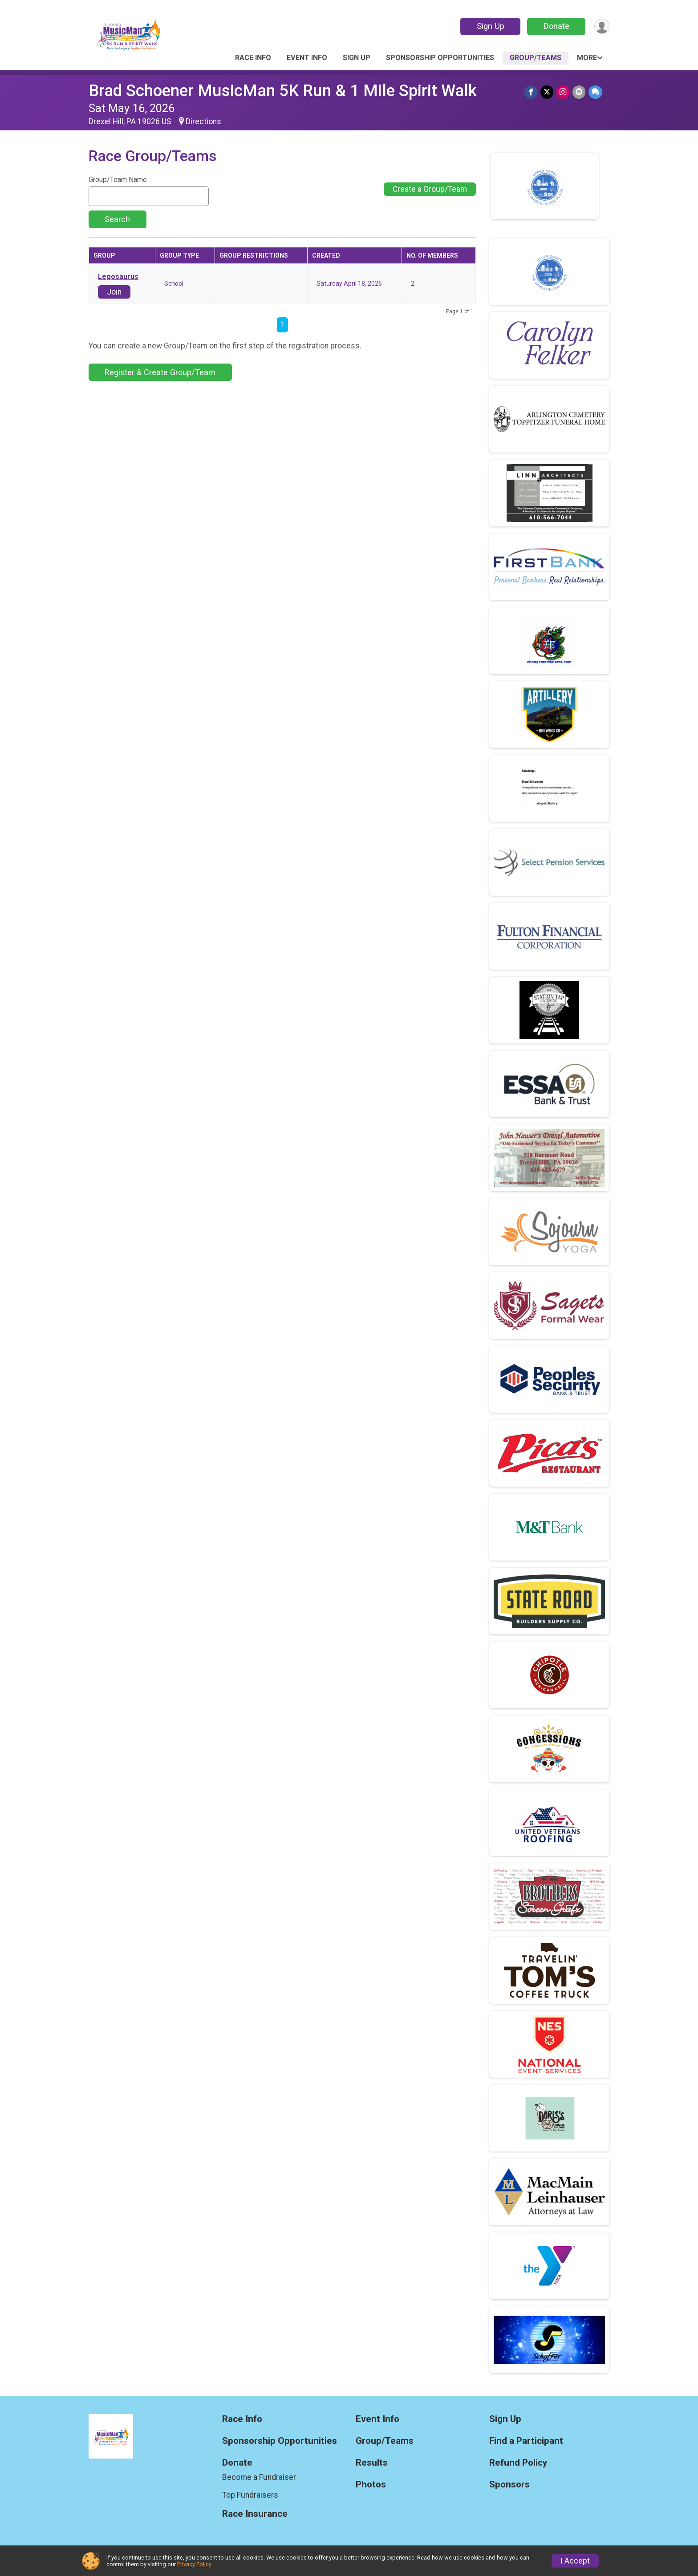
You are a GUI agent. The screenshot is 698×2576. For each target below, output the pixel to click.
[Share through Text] (595, 92)
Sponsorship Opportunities (440, 57)
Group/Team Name (118, 180)
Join (114, 291)
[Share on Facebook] (532, 92)
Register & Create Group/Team (160, 372)
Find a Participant (526, 2441)
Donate (555, 26)
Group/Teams (535, 57)
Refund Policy (518, 2463)
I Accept (575, 2560)
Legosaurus (118, 277)
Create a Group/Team (430, 189)
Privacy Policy (194, 2564)
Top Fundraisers (250, 2495)
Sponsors (509, 2484)
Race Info (253, 57)
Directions (203, 121)
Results (372, 2463)
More (587, 57)
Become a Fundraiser (259, 2477)
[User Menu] (601, 26)
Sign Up (489, 26)
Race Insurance (255, 2514)
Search (117, 219)
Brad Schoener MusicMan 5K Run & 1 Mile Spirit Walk (283, 90)
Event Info (307, 57)
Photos (371, 2484)
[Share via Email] (579, 92)
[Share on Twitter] (548, 92)
